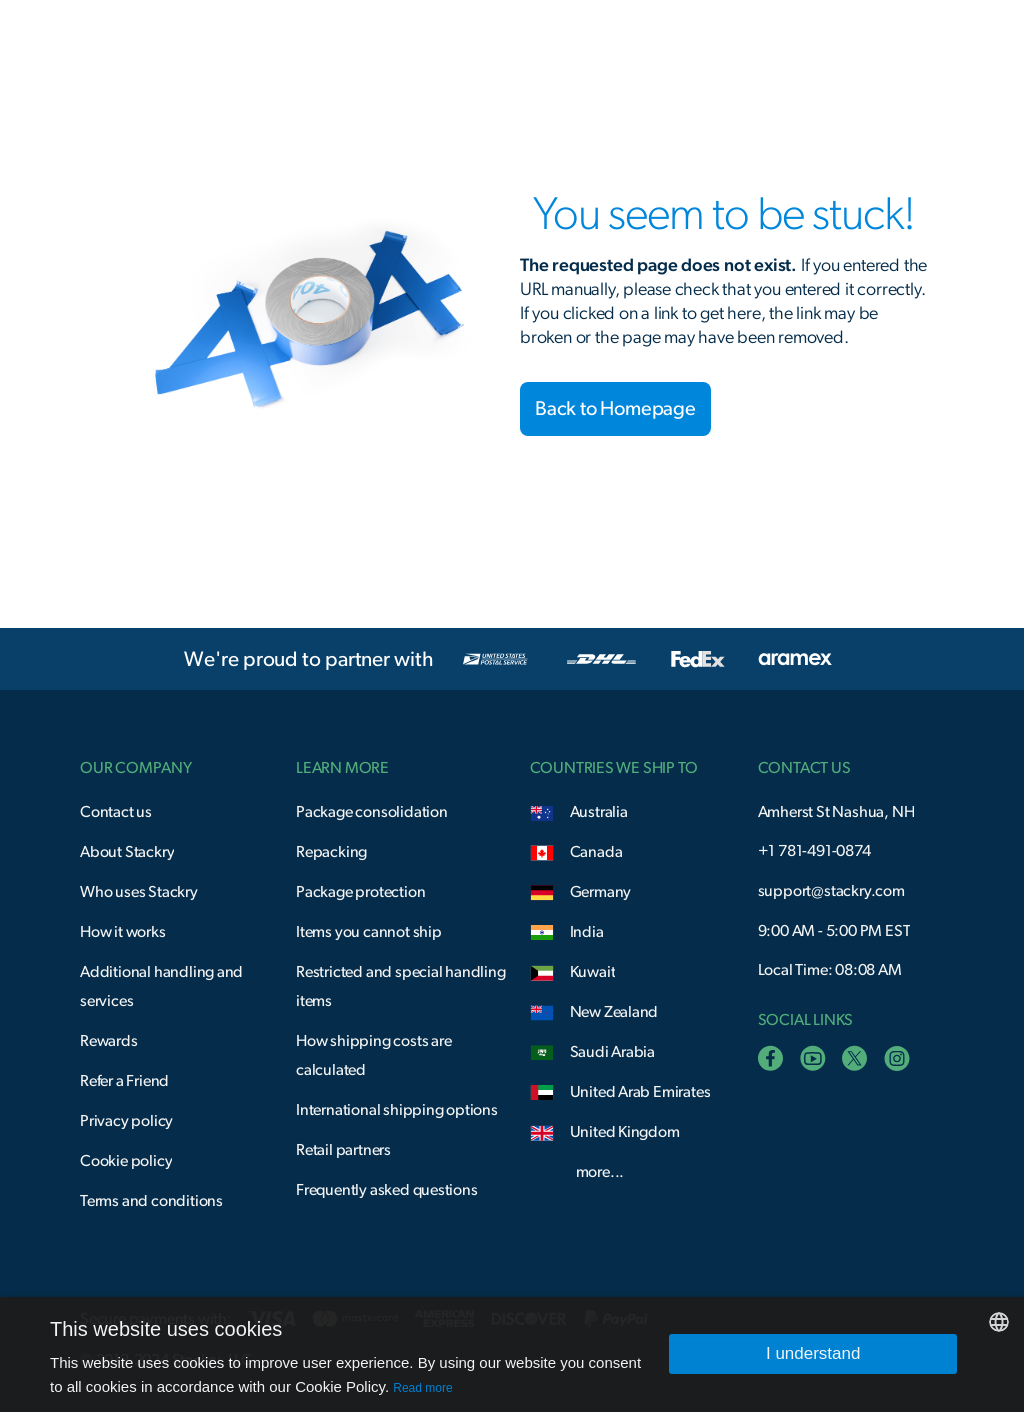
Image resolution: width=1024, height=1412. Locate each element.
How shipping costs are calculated (374, 1055)
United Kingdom (625, 1132)
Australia (599, 812)
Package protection (360, 892)
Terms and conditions (151, 1201)
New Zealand (614, 1012)
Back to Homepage (615, 409)
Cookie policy (126, 1161)
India (587, 932)
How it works (123, 932)
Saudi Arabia (613, 1052)
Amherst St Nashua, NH (836, 812)
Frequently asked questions (387, 1190)
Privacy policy (126, 1121)
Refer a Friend (124, 1081)
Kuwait (593, 972)
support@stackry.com (831, 891)
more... (600, 1172)
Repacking (331, 852)
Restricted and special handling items (401, 986)
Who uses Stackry (139, 892)
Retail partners (343, 1150)
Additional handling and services (161, 986)
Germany (601, 892)
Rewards (109, 1041)
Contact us (116, 812)
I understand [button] (813, 1353)
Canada (596, 852)
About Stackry (127, 852)
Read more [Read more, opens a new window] (422, 1388)
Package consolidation (372, 812)
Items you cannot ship (369, 932)
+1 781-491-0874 (814, 851)
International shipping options (397, 1110)
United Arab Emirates (640, 1092)
